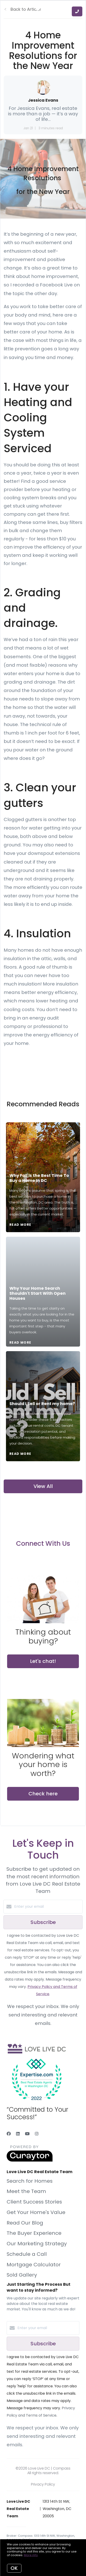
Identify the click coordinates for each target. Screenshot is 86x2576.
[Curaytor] (30, 2160)
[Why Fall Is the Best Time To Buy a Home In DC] (43, 1143)
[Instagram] (37, 2134)
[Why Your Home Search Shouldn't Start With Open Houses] (43, 1257)
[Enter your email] (47, 1906)
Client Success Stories (34, 2201)
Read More (20, 1224)
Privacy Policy (43, 2484)
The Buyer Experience (34, 2233)
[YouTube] (27, 2134)
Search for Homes (30, 2181)
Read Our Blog (25, 2222)
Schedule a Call (27, 2254)
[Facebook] (9, 2134)
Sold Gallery (22, 2274)
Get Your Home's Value (36, 2212)
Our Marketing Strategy (37, 2243)
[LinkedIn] (18, 2134)
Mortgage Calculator (34, 2264)
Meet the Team (26, 2191)
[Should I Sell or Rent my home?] (43, 1372)
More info (31, 2555)
